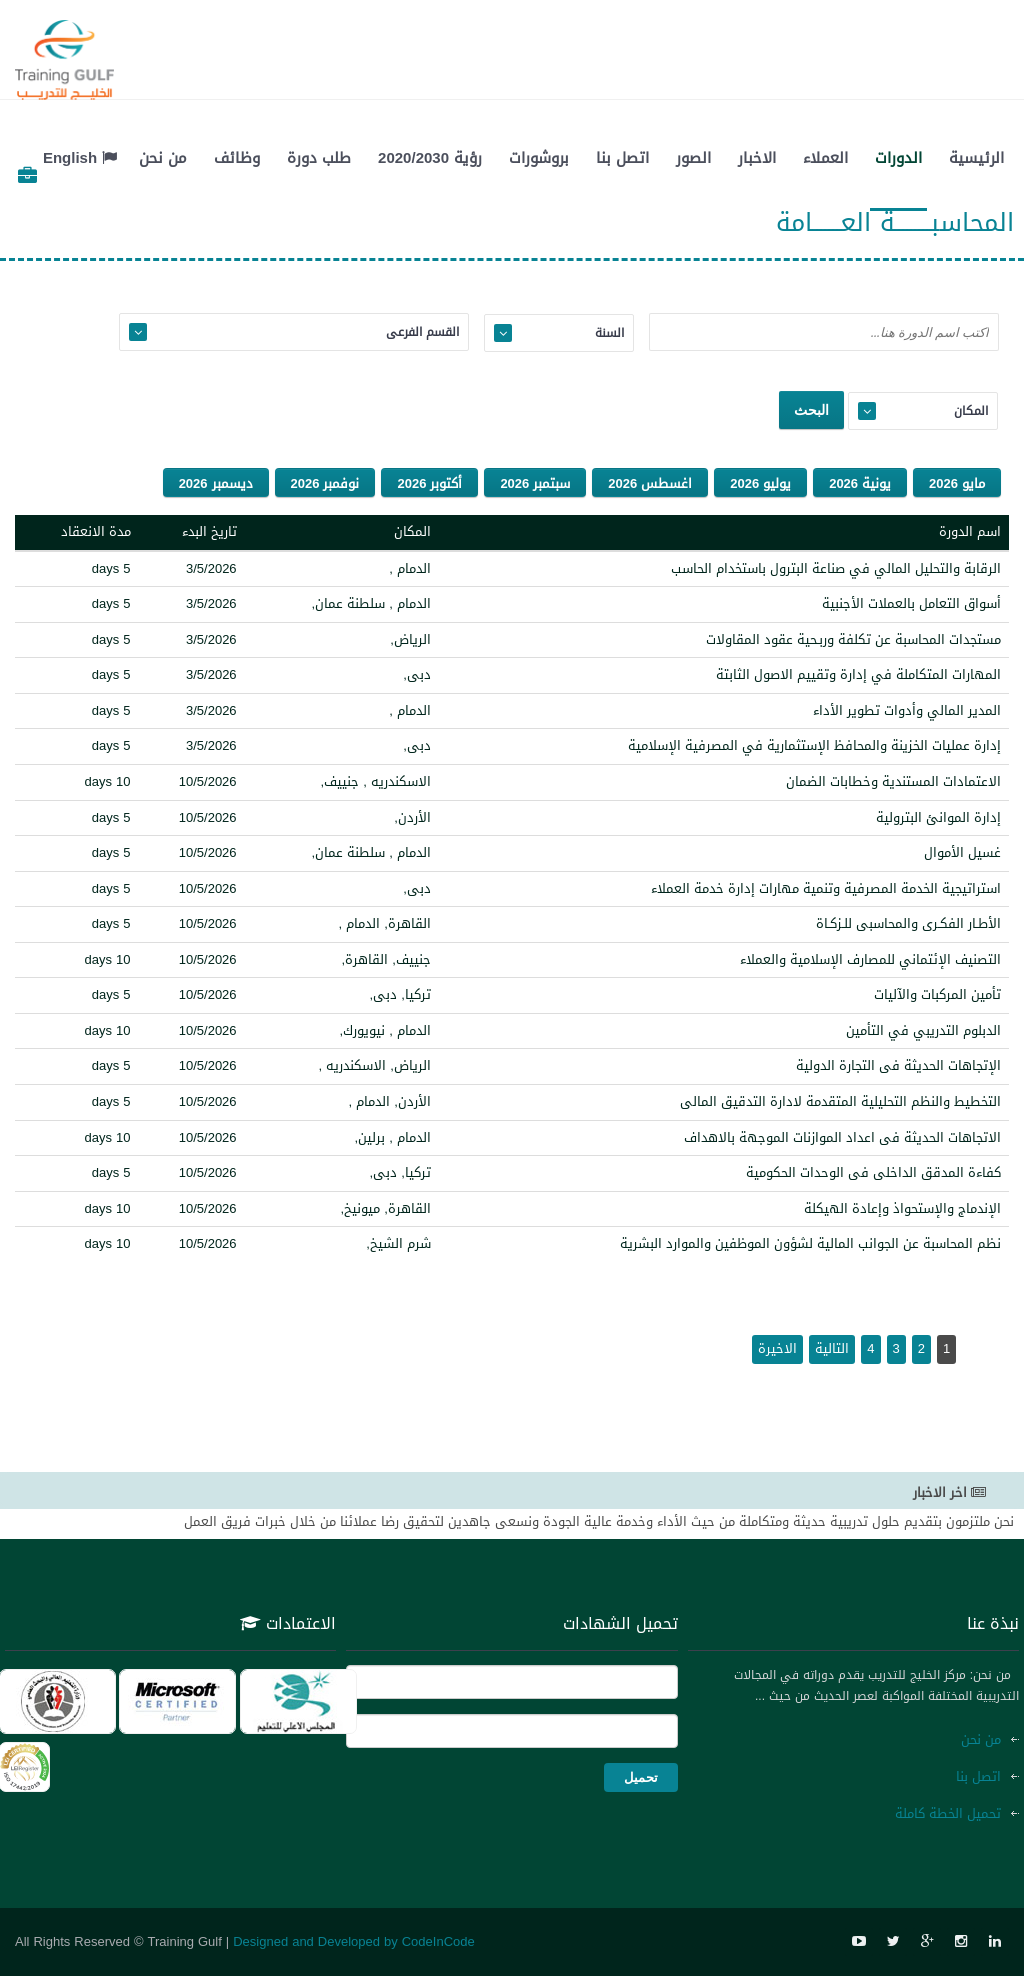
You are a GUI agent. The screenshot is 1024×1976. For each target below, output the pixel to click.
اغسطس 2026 (650, 483)
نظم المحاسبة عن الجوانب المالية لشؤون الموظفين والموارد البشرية (810, 1243)
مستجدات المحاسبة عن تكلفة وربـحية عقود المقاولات (853, 639)
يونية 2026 (860, 483)
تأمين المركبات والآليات (937, 994)
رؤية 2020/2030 (430, 158)
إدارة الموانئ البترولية (938, 817)
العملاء (825, 158)
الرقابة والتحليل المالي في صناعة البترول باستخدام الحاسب (836, 568)
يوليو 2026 (760, 483)
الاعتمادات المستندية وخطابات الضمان (893, 781)
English (80, 158)
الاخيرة (777, 1348)
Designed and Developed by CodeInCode (354, 1941)
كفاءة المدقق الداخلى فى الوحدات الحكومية (873, 1172)
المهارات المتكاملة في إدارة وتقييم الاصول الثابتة (858, 674)
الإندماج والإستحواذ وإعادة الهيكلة (902, 1208)
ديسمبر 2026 (216, 483)
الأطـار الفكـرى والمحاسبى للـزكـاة (908, 923)
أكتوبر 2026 (429, 483)
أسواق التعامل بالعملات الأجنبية (911, 603)
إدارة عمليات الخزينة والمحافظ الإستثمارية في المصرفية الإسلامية (814, 745)
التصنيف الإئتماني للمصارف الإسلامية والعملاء (870, 959)
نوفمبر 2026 (325, 483)
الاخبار (757, 158)
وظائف (237, 158)
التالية (832, 1348)
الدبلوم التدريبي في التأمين (923, 1030)
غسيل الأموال (962, 852)
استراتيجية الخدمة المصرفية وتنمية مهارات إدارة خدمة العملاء (826, 888)
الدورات (898, 158)
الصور (693, 158)
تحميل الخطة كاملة (948, 1813)
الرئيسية (976, 158)
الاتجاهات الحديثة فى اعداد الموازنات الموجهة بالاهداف (842, 1137)
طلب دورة (319, 158)
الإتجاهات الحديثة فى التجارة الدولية (898, 1065)
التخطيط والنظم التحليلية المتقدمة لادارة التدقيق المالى (840, 1101)
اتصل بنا (622, 158)
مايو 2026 (957, 483)
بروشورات (539, 158)
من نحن (163, 158)
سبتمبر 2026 (535, 483)
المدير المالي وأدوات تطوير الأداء (907, 710)
